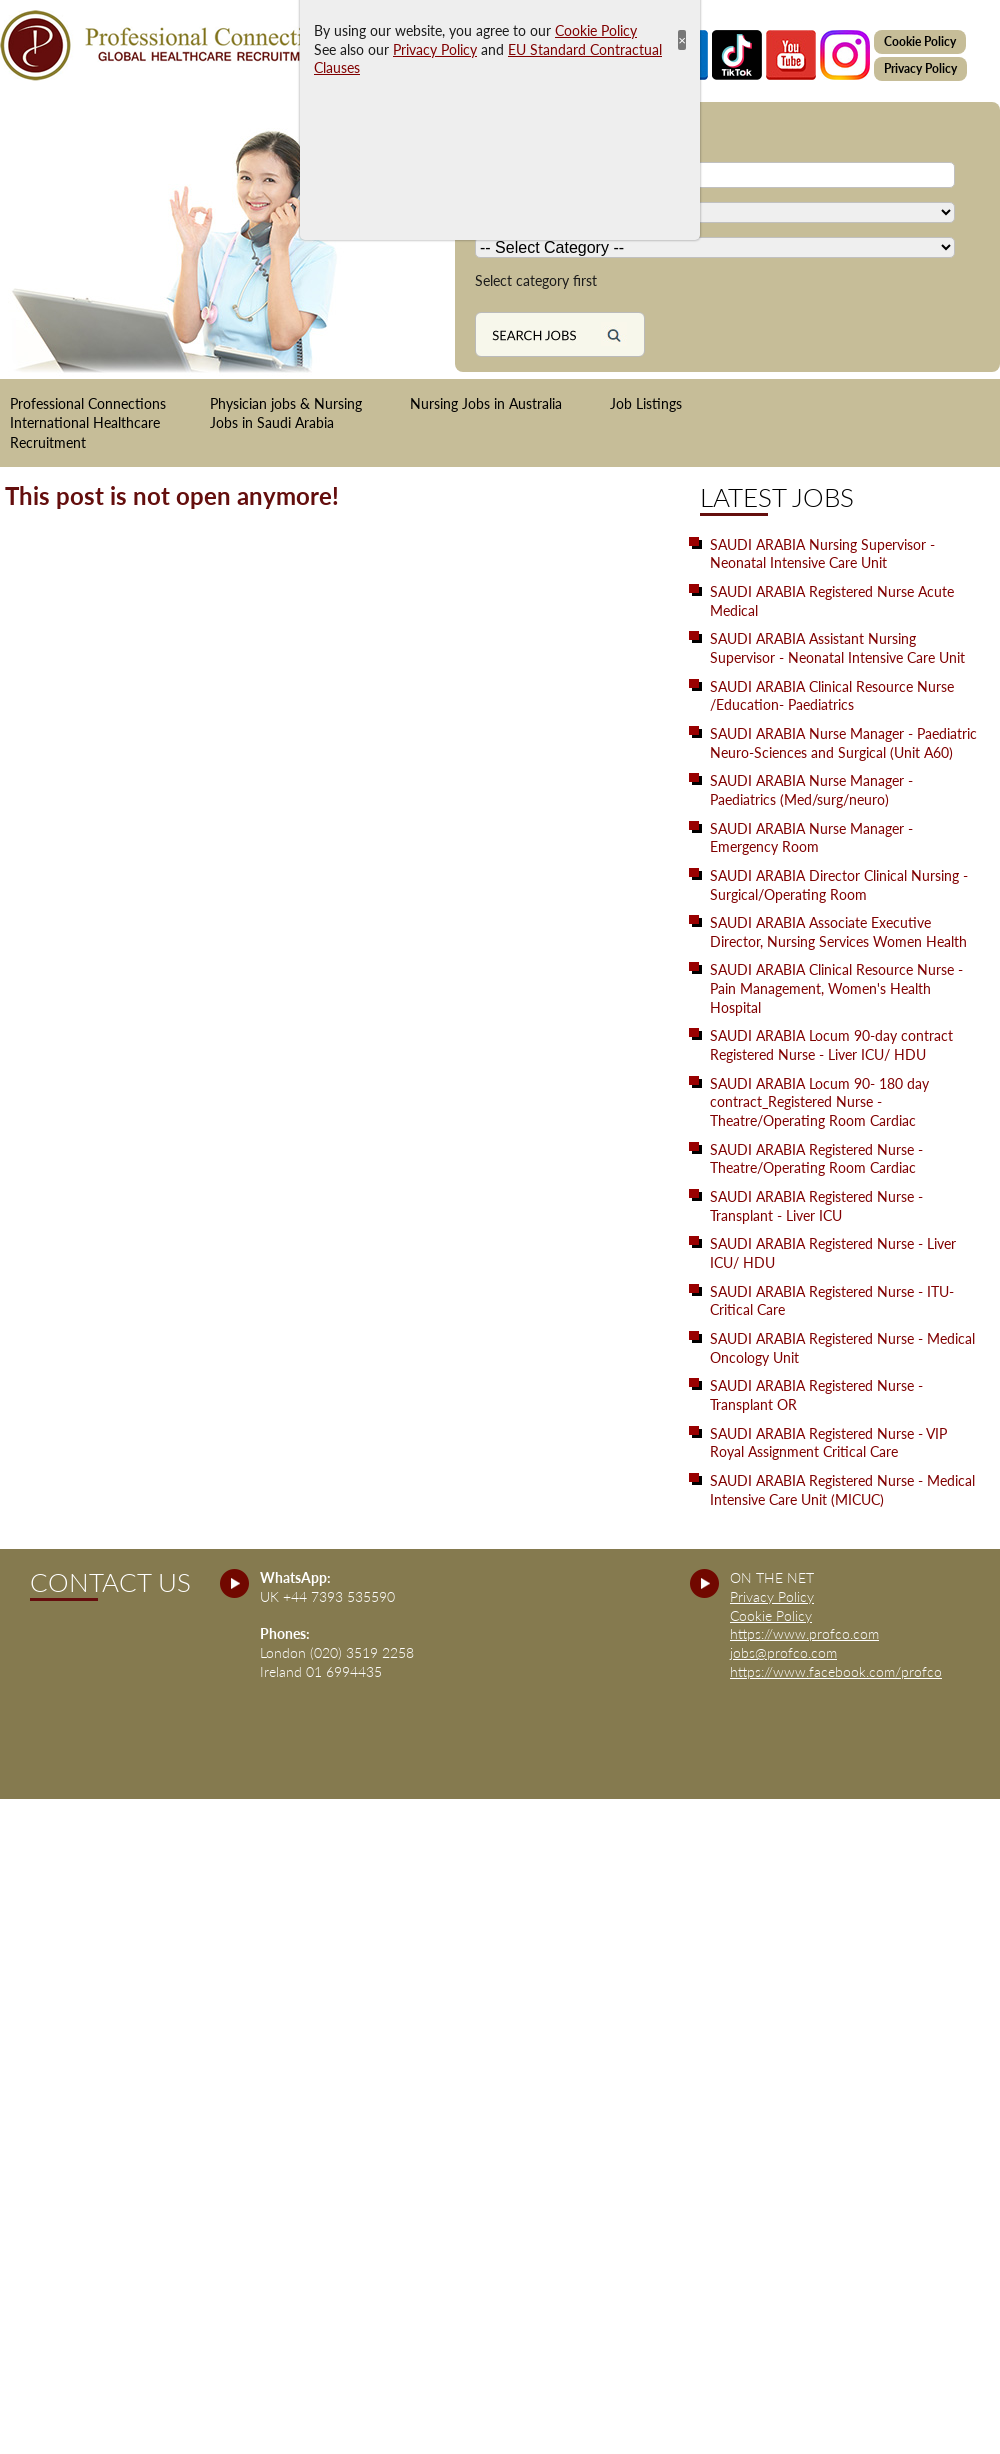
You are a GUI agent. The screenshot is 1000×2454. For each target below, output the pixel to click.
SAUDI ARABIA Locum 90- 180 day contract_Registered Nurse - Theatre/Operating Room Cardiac (819, 1102)
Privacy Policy (920, 68)
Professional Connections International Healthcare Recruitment (88, 423)
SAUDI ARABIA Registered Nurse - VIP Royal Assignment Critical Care (828, 1443)
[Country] (715, 212)
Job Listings (646, 403)
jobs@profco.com (783, 1652)
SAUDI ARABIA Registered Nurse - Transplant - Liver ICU (816, 1206)
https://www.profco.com (804, 1633)
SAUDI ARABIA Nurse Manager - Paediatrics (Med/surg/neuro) (811, 790)
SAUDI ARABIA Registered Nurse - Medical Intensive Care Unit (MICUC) (842, 1490)
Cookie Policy (920, 41)
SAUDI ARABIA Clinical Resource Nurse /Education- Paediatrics (832, 696)
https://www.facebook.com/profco (836, 1671)
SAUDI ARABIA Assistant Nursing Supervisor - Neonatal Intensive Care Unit (837, 648)
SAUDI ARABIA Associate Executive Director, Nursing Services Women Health (838, 932)
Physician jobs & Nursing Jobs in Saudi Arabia (286, 413)
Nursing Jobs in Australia (486, 403)
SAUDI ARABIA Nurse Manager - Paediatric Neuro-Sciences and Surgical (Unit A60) (843, 743)
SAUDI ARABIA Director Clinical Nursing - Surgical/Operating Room (839, 885)
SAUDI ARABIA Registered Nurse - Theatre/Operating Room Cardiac (816, 1159)
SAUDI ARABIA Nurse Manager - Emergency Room (811, 838)
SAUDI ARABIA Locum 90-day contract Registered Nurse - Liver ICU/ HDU (831, 1045)
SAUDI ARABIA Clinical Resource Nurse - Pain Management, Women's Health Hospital (836, 988)
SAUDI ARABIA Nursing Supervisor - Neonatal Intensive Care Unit (822, 554)
